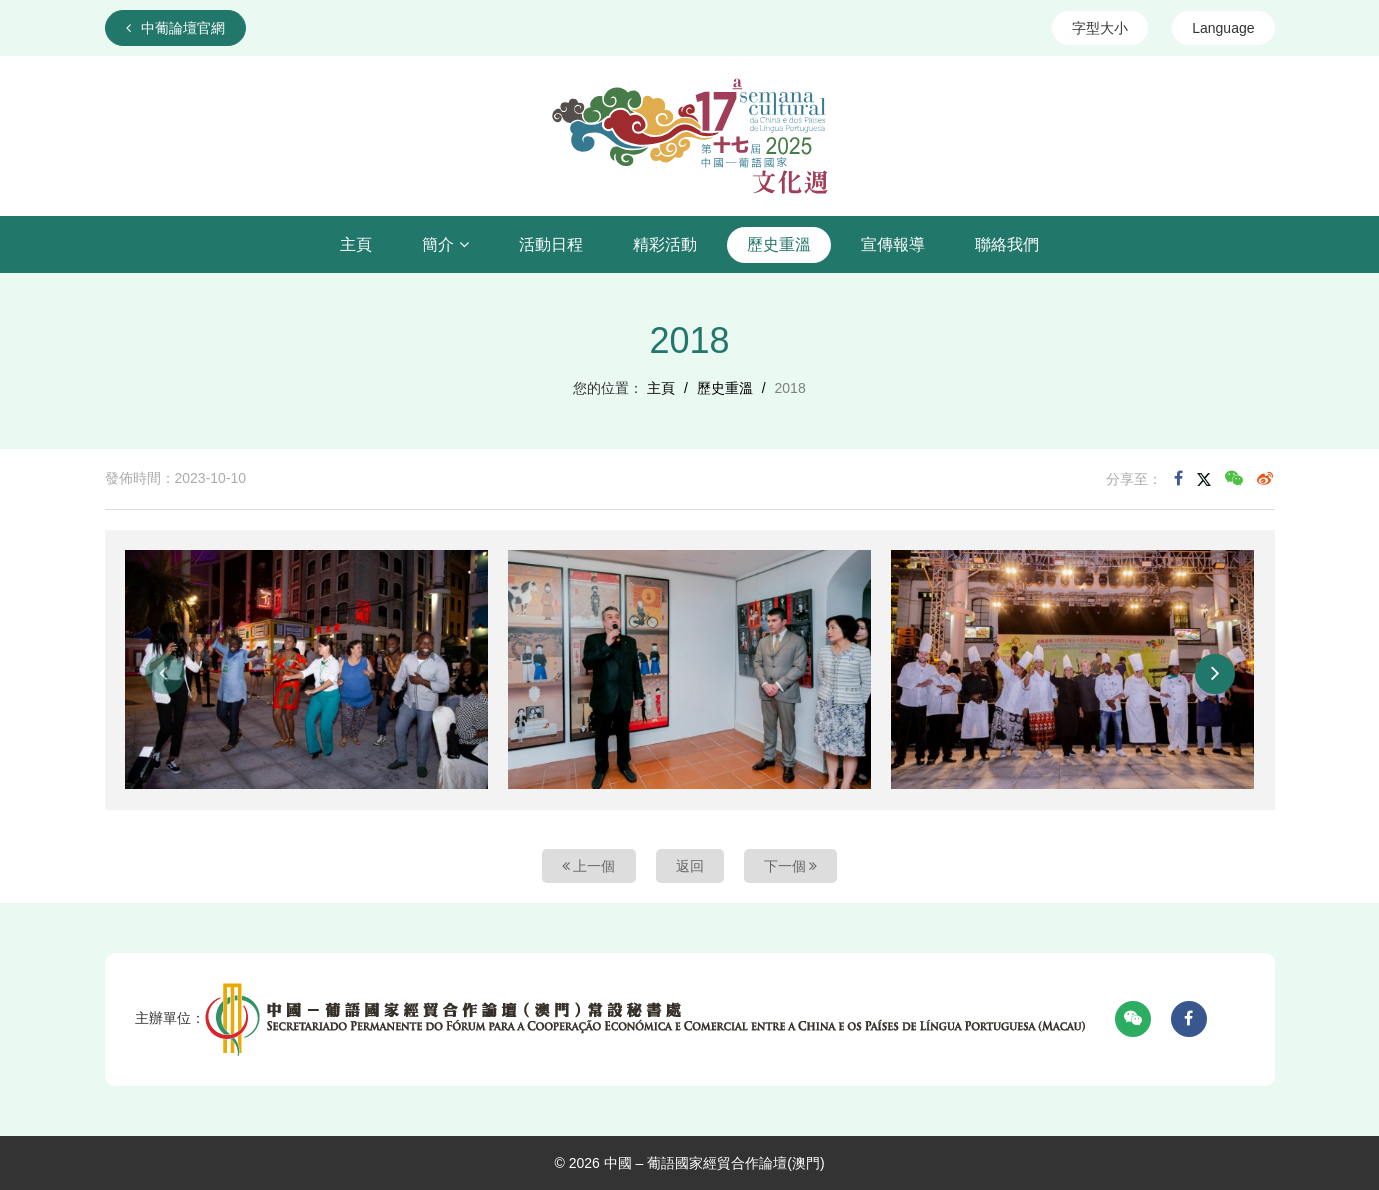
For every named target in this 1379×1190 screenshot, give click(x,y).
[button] (165, 674)
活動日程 (551, 244)
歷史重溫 (779, 244)
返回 (690, 866)
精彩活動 (665, 244)
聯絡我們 (1007, 244)
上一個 (589, 866)
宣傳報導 (893, 244)
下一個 (791, 866)
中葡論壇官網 (175, 28)
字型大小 (1100, 28)
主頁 (356, 244)
